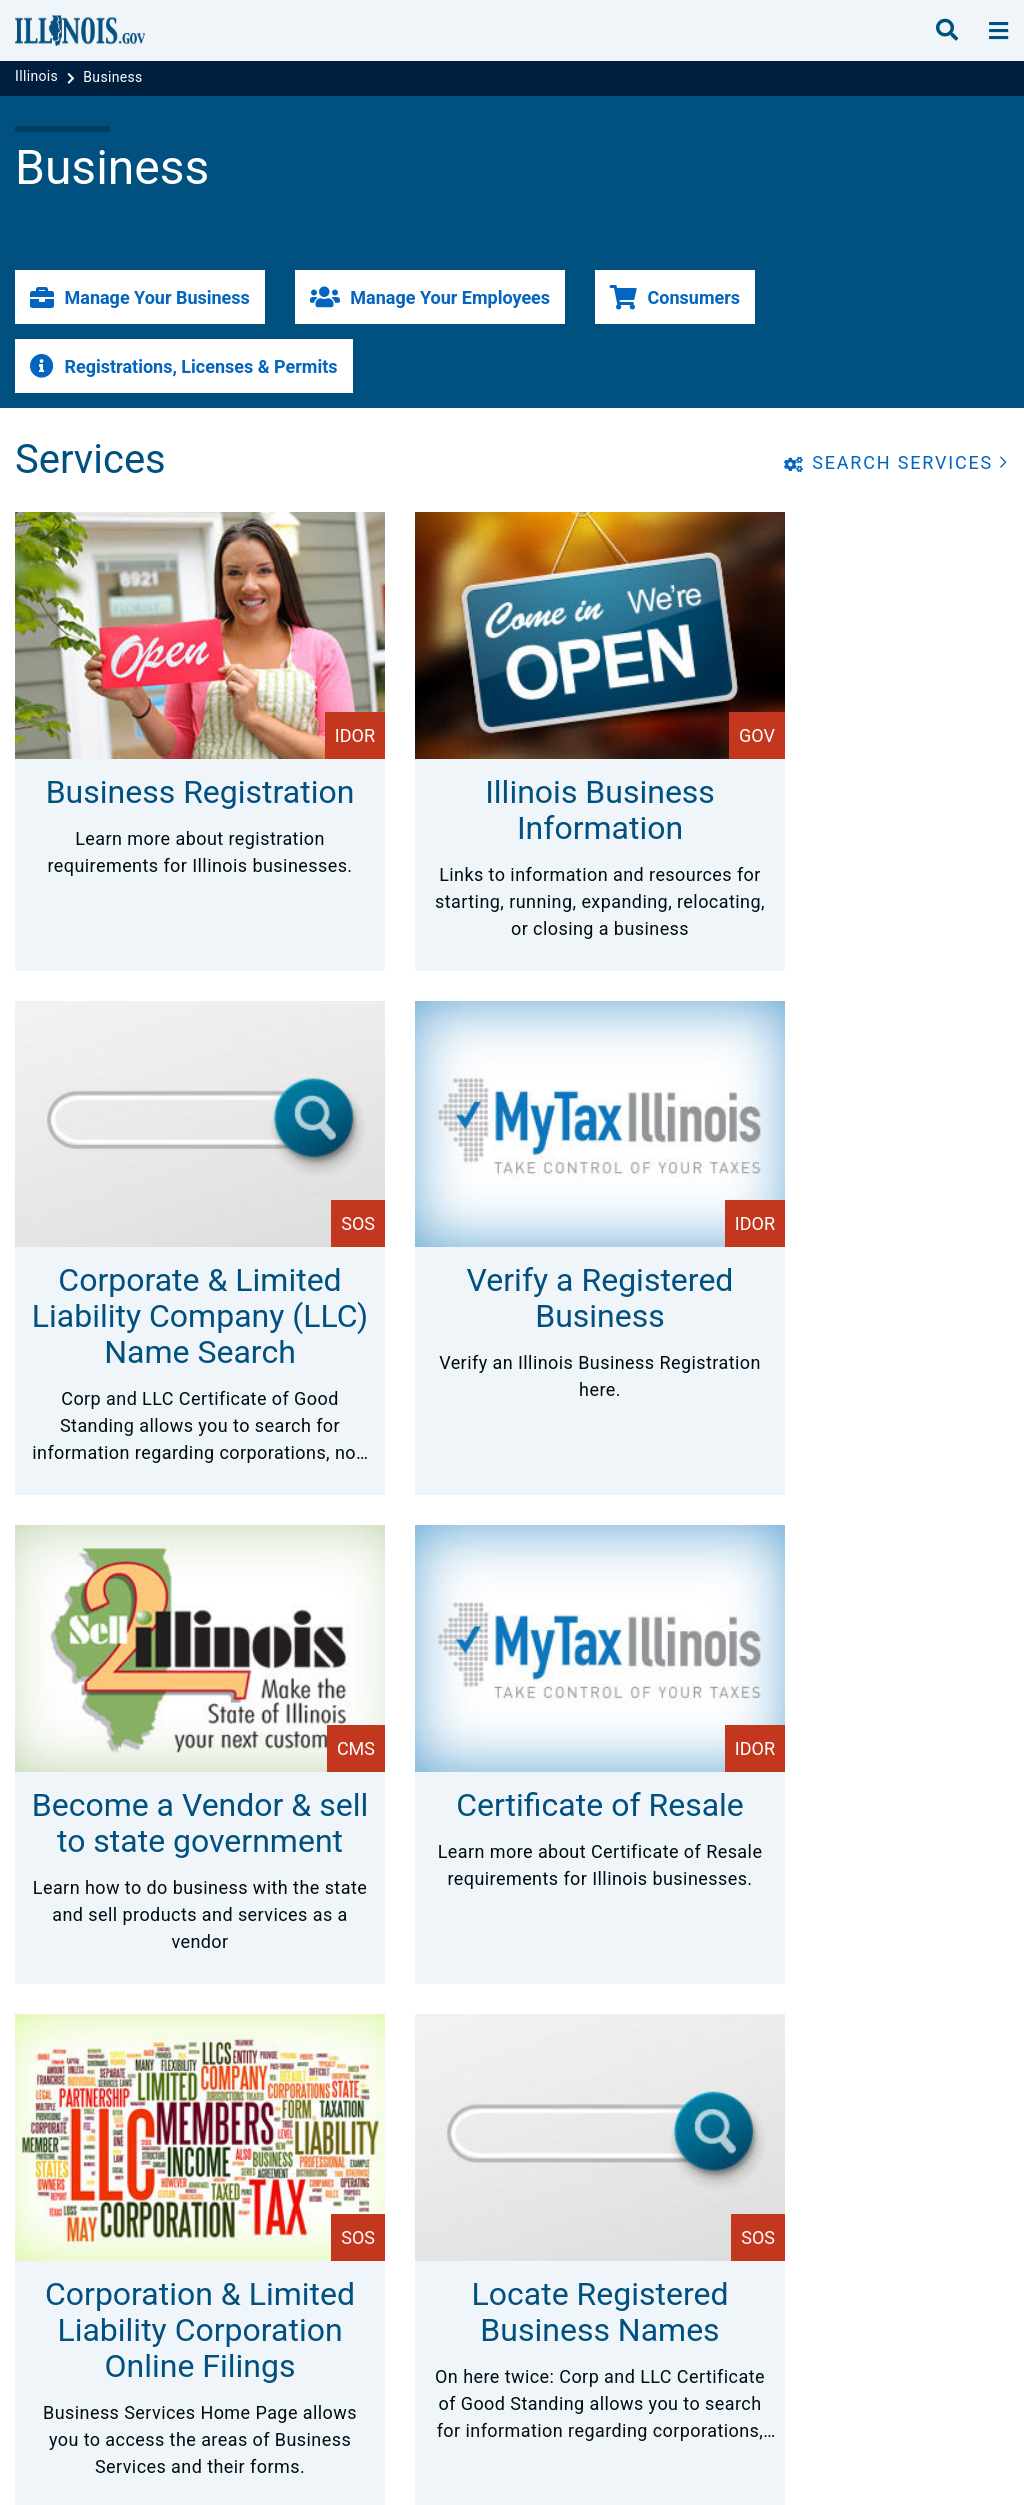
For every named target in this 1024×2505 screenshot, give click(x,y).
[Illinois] (38, 77)
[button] (140, 297)
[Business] (112, 77)
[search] (947, 31)
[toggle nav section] (998, 31)
